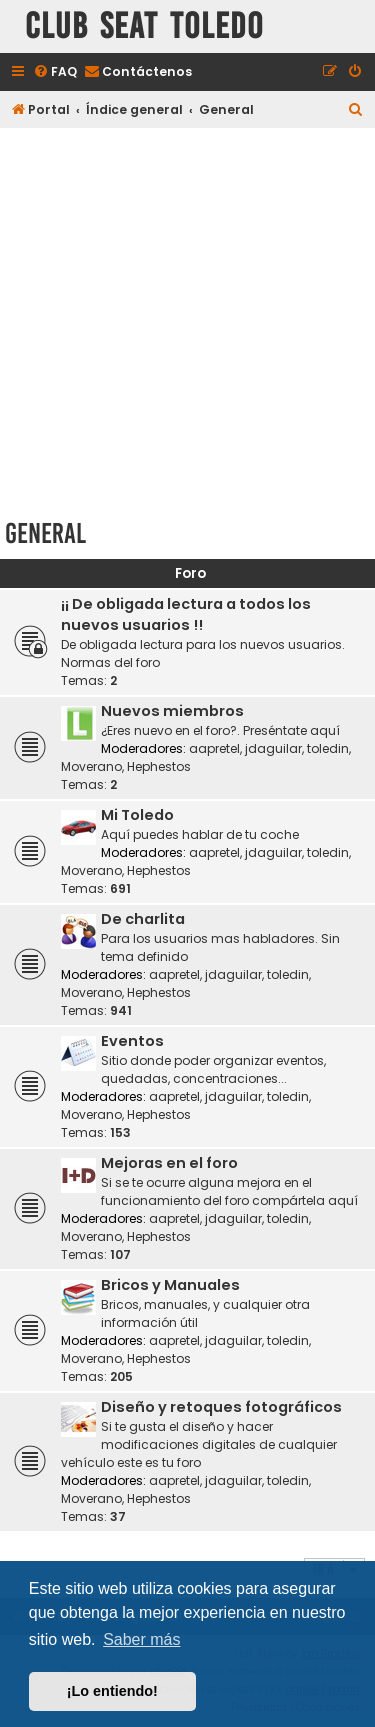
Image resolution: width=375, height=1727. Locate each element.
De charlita (143, 919)
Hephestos (159, 766)
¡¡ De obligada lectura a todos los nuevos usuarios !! (186, 614)
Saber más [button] (141, 1639)
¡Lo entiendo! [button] (112, 1691)
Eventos (132, 1041)
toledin (328, 748)
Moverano (91, 766)
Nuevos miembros (172, 711)
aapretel (214, 748)
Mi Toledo (137, 815)
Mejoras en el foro (169, 1163)
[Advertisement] (187, 319)
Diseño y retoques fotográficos (221, 1407)
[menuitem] (55, 72)
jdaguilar (273, 748)
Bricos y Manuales (170, 1285)
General (45, 533)
